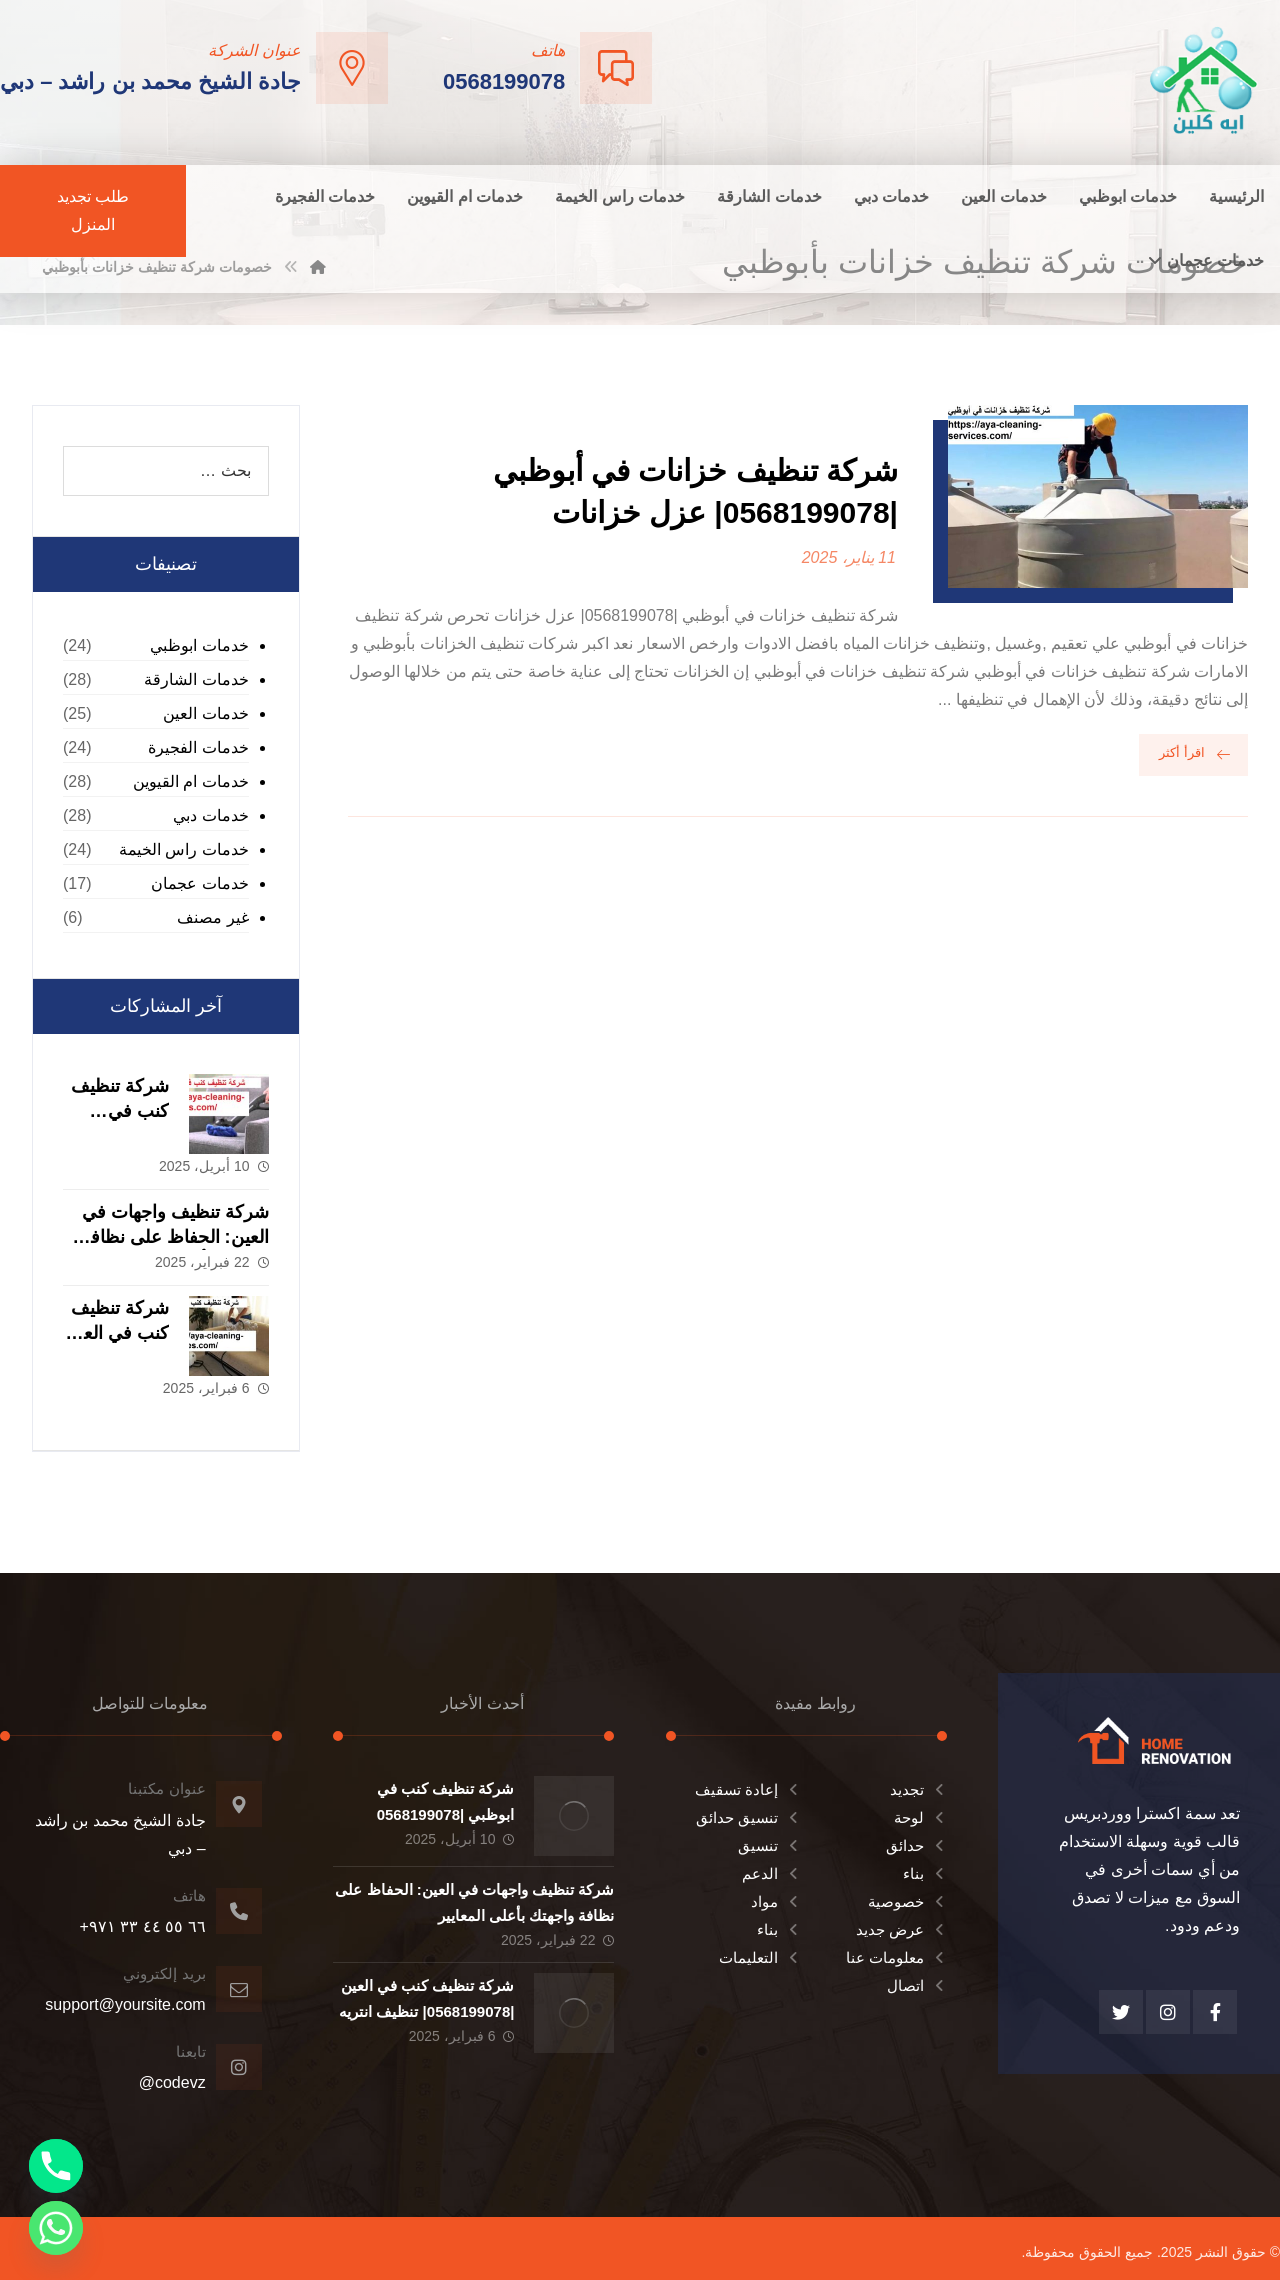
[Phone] (56, 2166)
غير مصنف (212, 917)
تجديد (918, 1789)
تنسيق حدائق (748, 1817)
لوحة (920, 1817)
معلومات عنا (896, 1957)
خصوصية (907, 1901)
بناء (925, 1873)
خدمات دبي (210, 815)
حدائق (916, 1845)
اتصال (917, 1985)
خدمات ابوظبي (199, 645)
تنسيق (769, 1845)
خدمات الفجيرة (198, 747)
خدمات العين (205, 713)
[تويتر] (1121, 2012)
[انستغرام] (1168, 2012)
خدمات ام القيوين (191, 781)
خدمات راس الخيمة (184, 849)
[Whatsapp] (56, 2228)
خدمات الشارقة (196, 679)
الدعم (771, 1873)
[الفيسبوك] (1215, 2012)
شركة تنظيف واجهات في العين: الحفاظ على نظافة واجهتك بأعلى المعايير (175, 1237)
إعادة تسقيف (748, 1789)
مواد (776, 1901)
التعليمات (760, 1957)
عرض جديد (901, 1929)
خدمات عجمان (199, 883)
